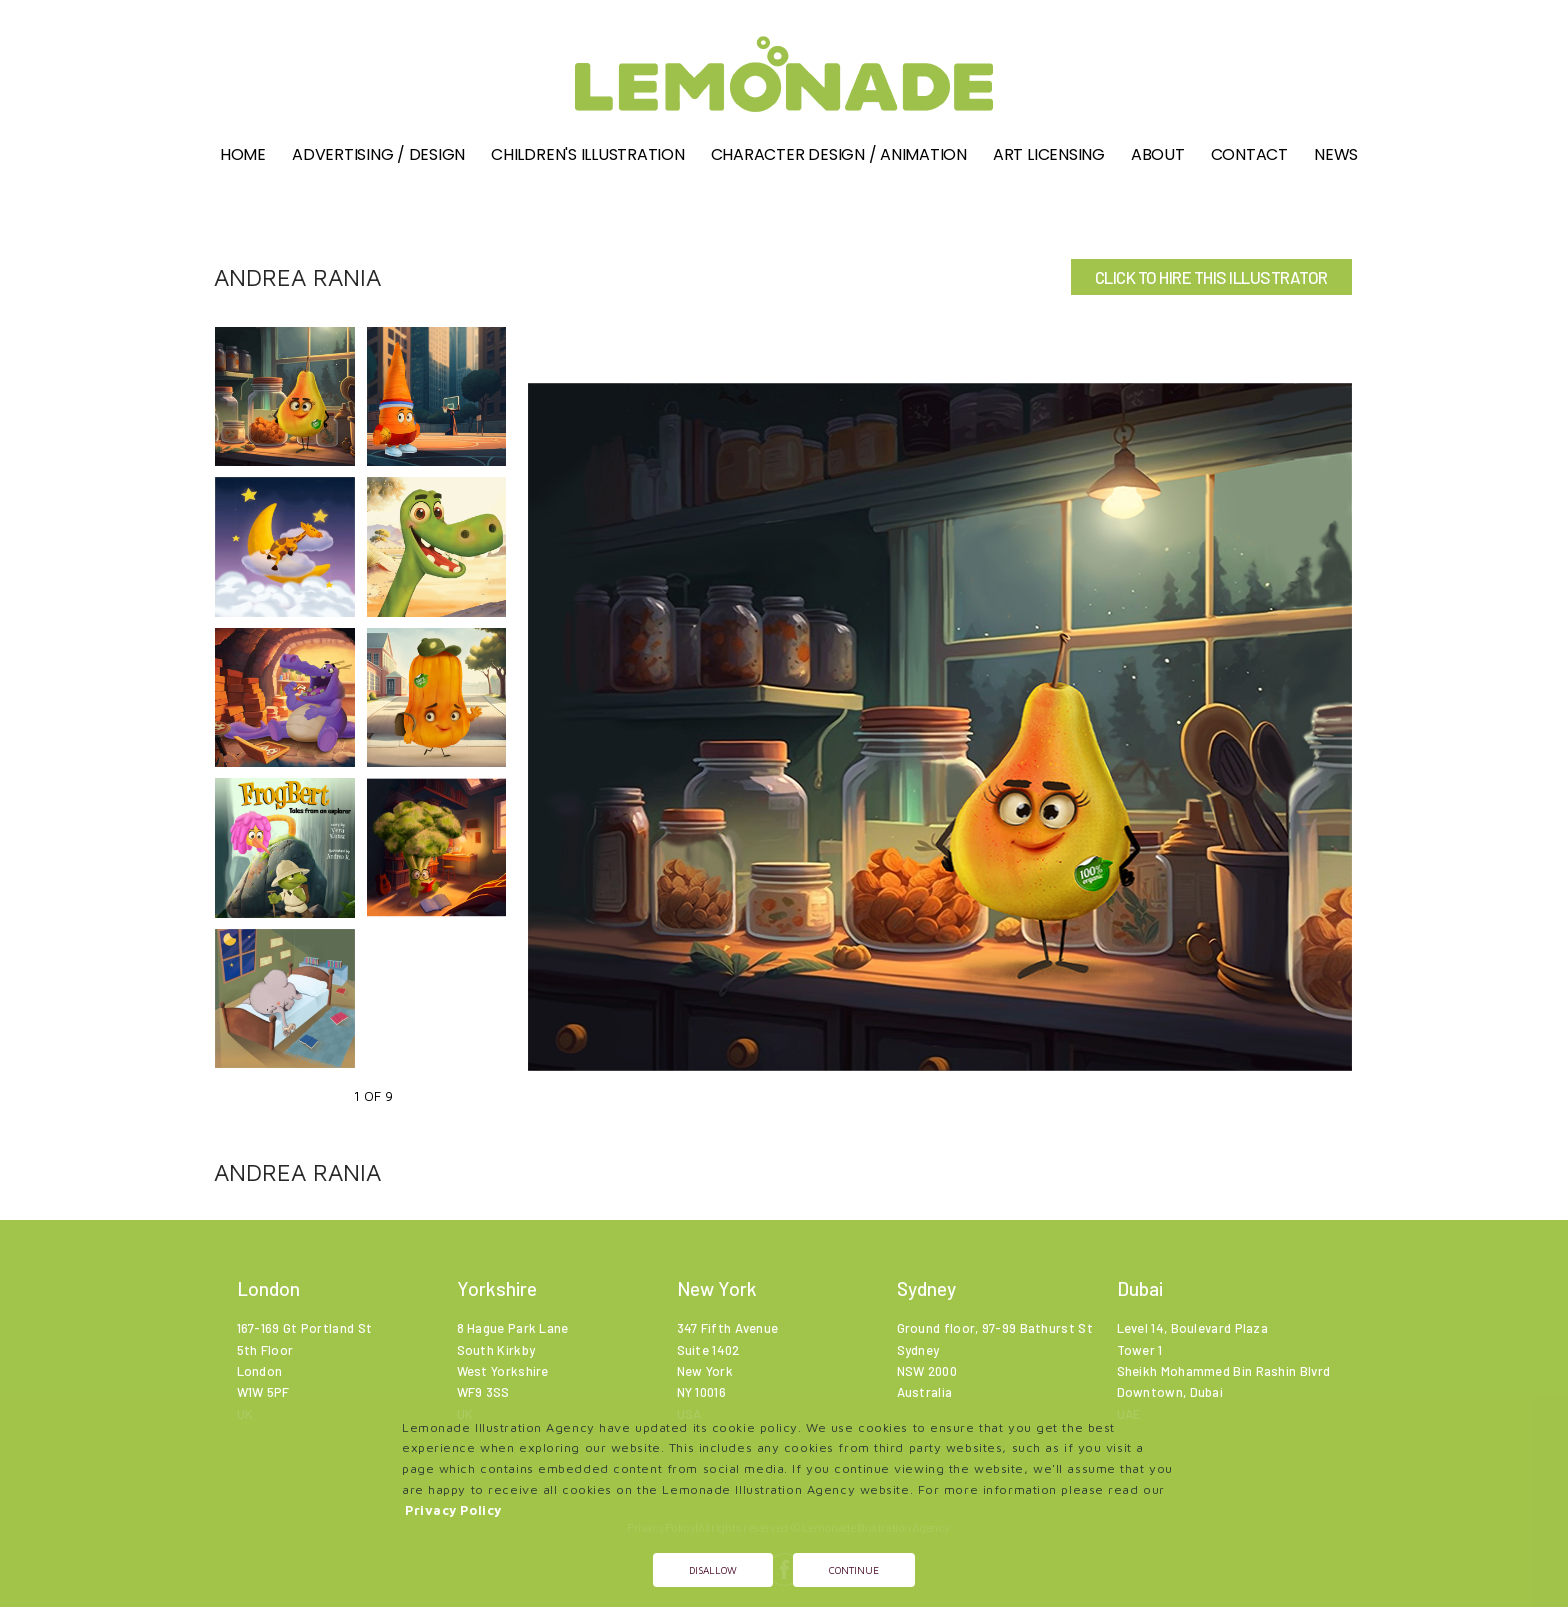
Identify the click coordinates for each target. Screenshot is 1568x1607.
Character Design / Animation (839, 156)
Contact (1249, 156)
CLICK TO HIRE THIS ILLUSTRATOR (1211, 277)
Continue (854, 1570)
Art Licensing (1049, 156)
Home (243, 156)
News (1336, 156)
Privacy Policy (453, 1510)
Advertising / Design (378, 156)
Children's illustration (587, 156)
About (1158, 156)
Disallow (713, 1570)
